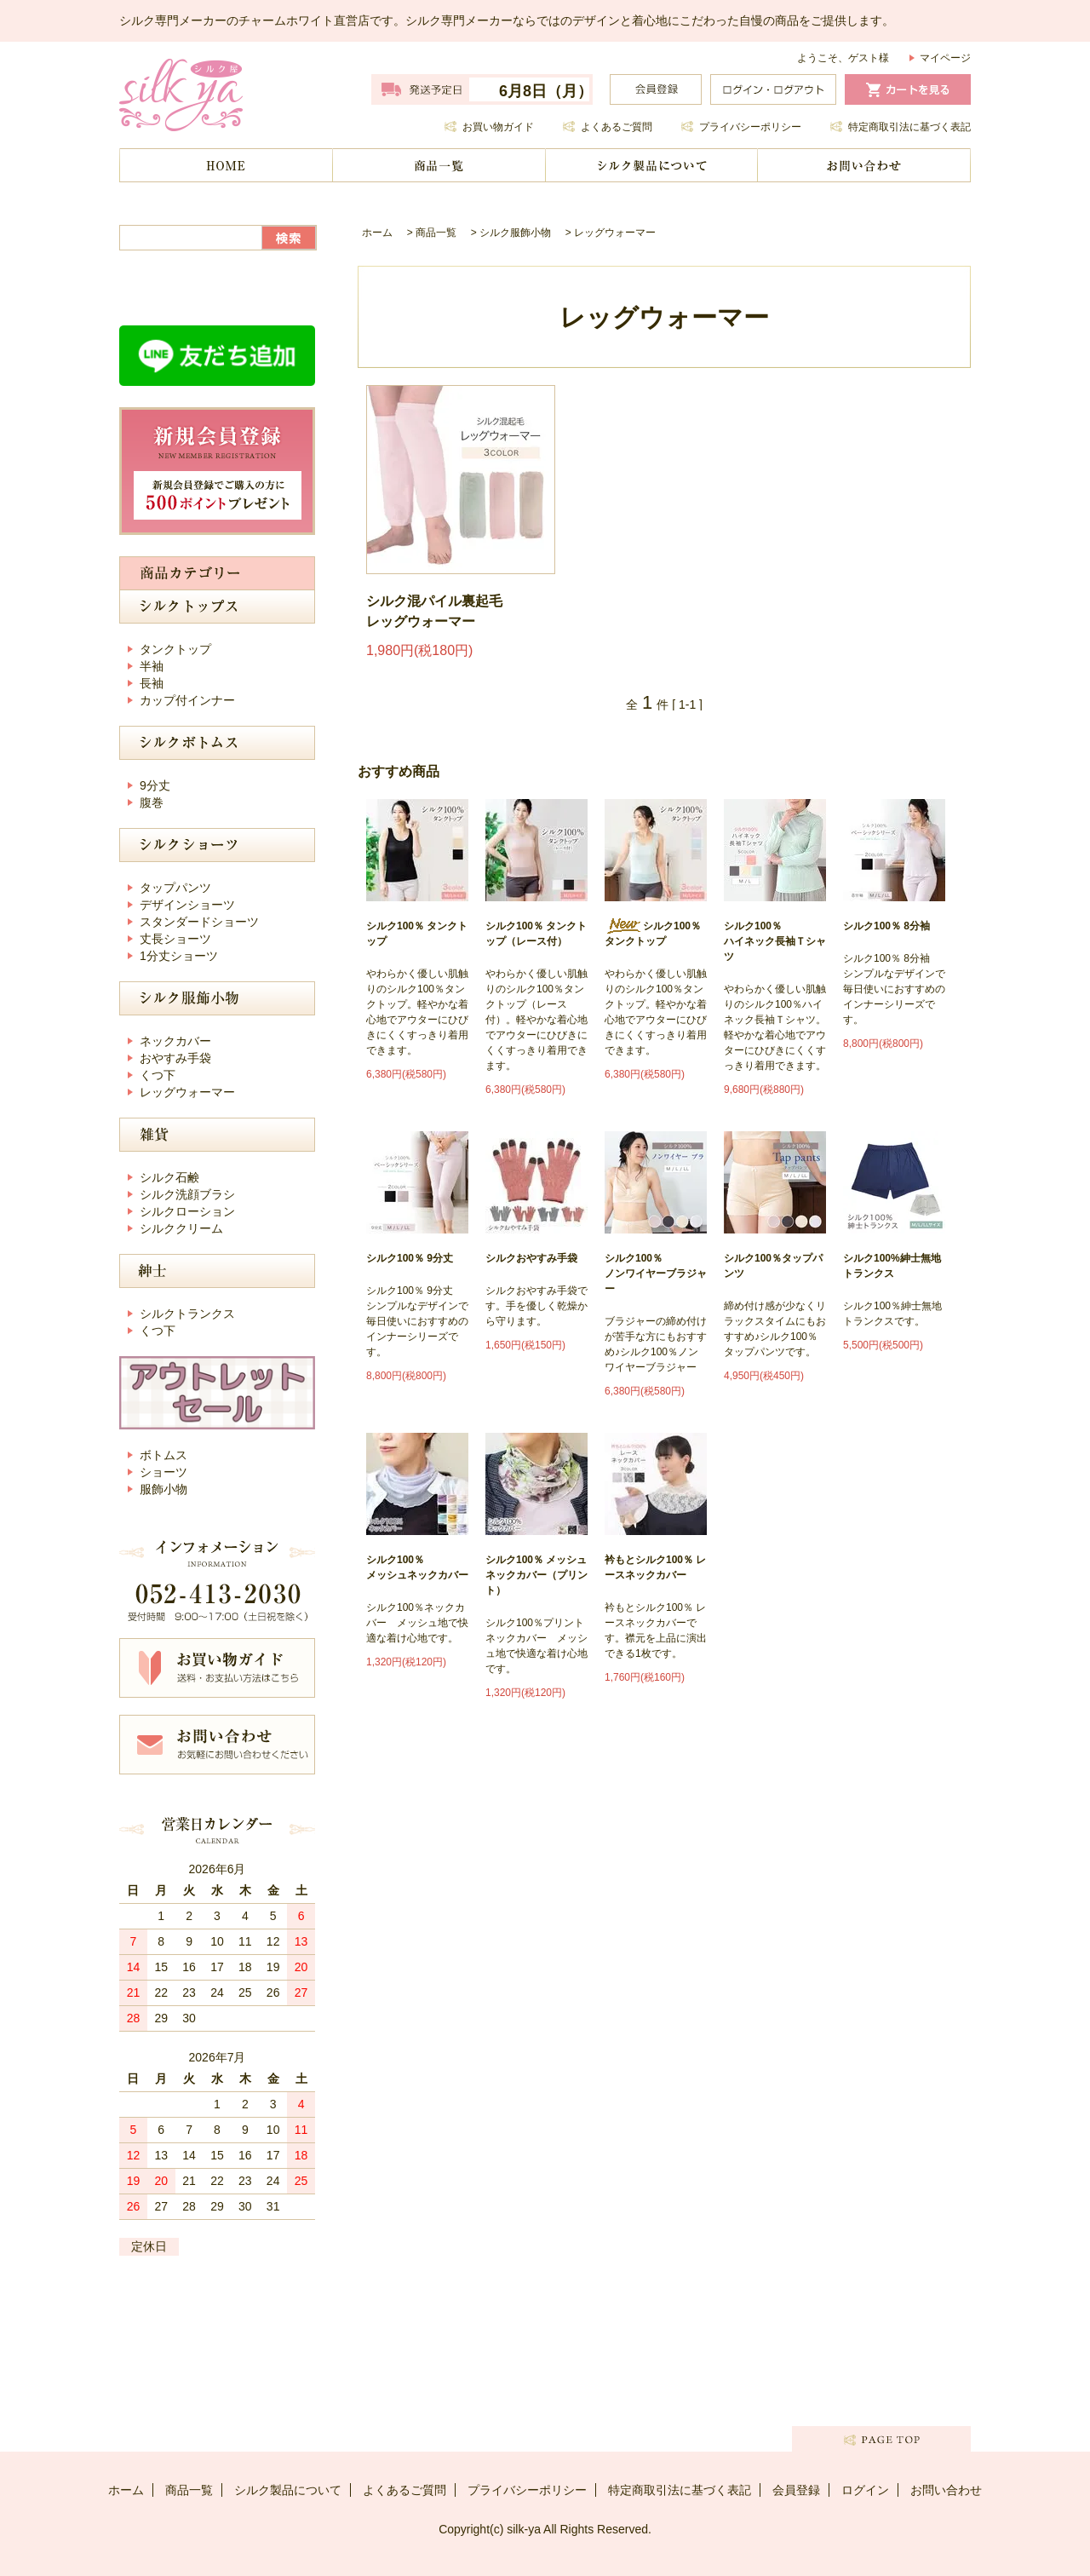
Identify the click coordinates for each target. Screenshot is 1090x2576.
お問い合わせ (864, 165)
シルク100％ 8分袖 (886, 926)
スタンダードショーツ (199, 922)
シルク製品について (651, 165)
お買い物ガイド (498, 127)
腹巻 (152, 802)
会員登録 (796, 2490)
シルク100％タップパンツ (773, 1265)
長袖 (152, 683)
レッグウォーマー (615, 233)
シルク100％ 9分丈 (409, 1258)
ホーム (225, 165)
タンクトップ (175, 649)
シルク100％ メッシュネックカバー (417, 1567)
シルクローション (187, 1211)
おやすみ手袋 (175, 1058)
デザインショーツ (187, 904)
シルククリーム (181, 1228)
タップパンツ (175, 887)
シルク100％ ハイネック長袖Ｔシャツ (775, 941)
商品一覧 (438, 165)
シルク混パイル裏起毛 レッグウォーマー (434, 611)
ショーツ (163, 1472)
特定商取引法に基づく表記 (909, 127)
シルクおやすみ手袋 (531, 1258)
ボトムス (163, 1455)
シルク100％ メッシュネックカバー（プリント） (536, 1575)
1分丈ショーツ (179, 956)
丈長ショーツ (175, 939)
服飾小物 (163, 1489)
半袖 (152, 666)
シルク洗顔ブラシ (187, 1194)
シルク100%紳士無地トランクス (892, 1265)
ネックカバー (175, 1041)
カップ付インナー (187, 700)
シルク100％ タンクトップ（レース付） (536, 933)
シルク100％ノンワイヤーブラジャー (656, 1273)
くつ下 (157, 1075)
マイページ (945, 58)
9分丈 (155, 785)
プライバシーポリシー (750, 127)
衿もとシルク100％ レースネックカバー (655, 1567)
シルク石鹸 (169, 1177)
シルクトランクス (187, 1313)
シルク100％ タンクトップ (417, 933)
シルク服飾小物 (515, 233)
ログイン (865, 2490)
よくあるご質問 (616, 127)
